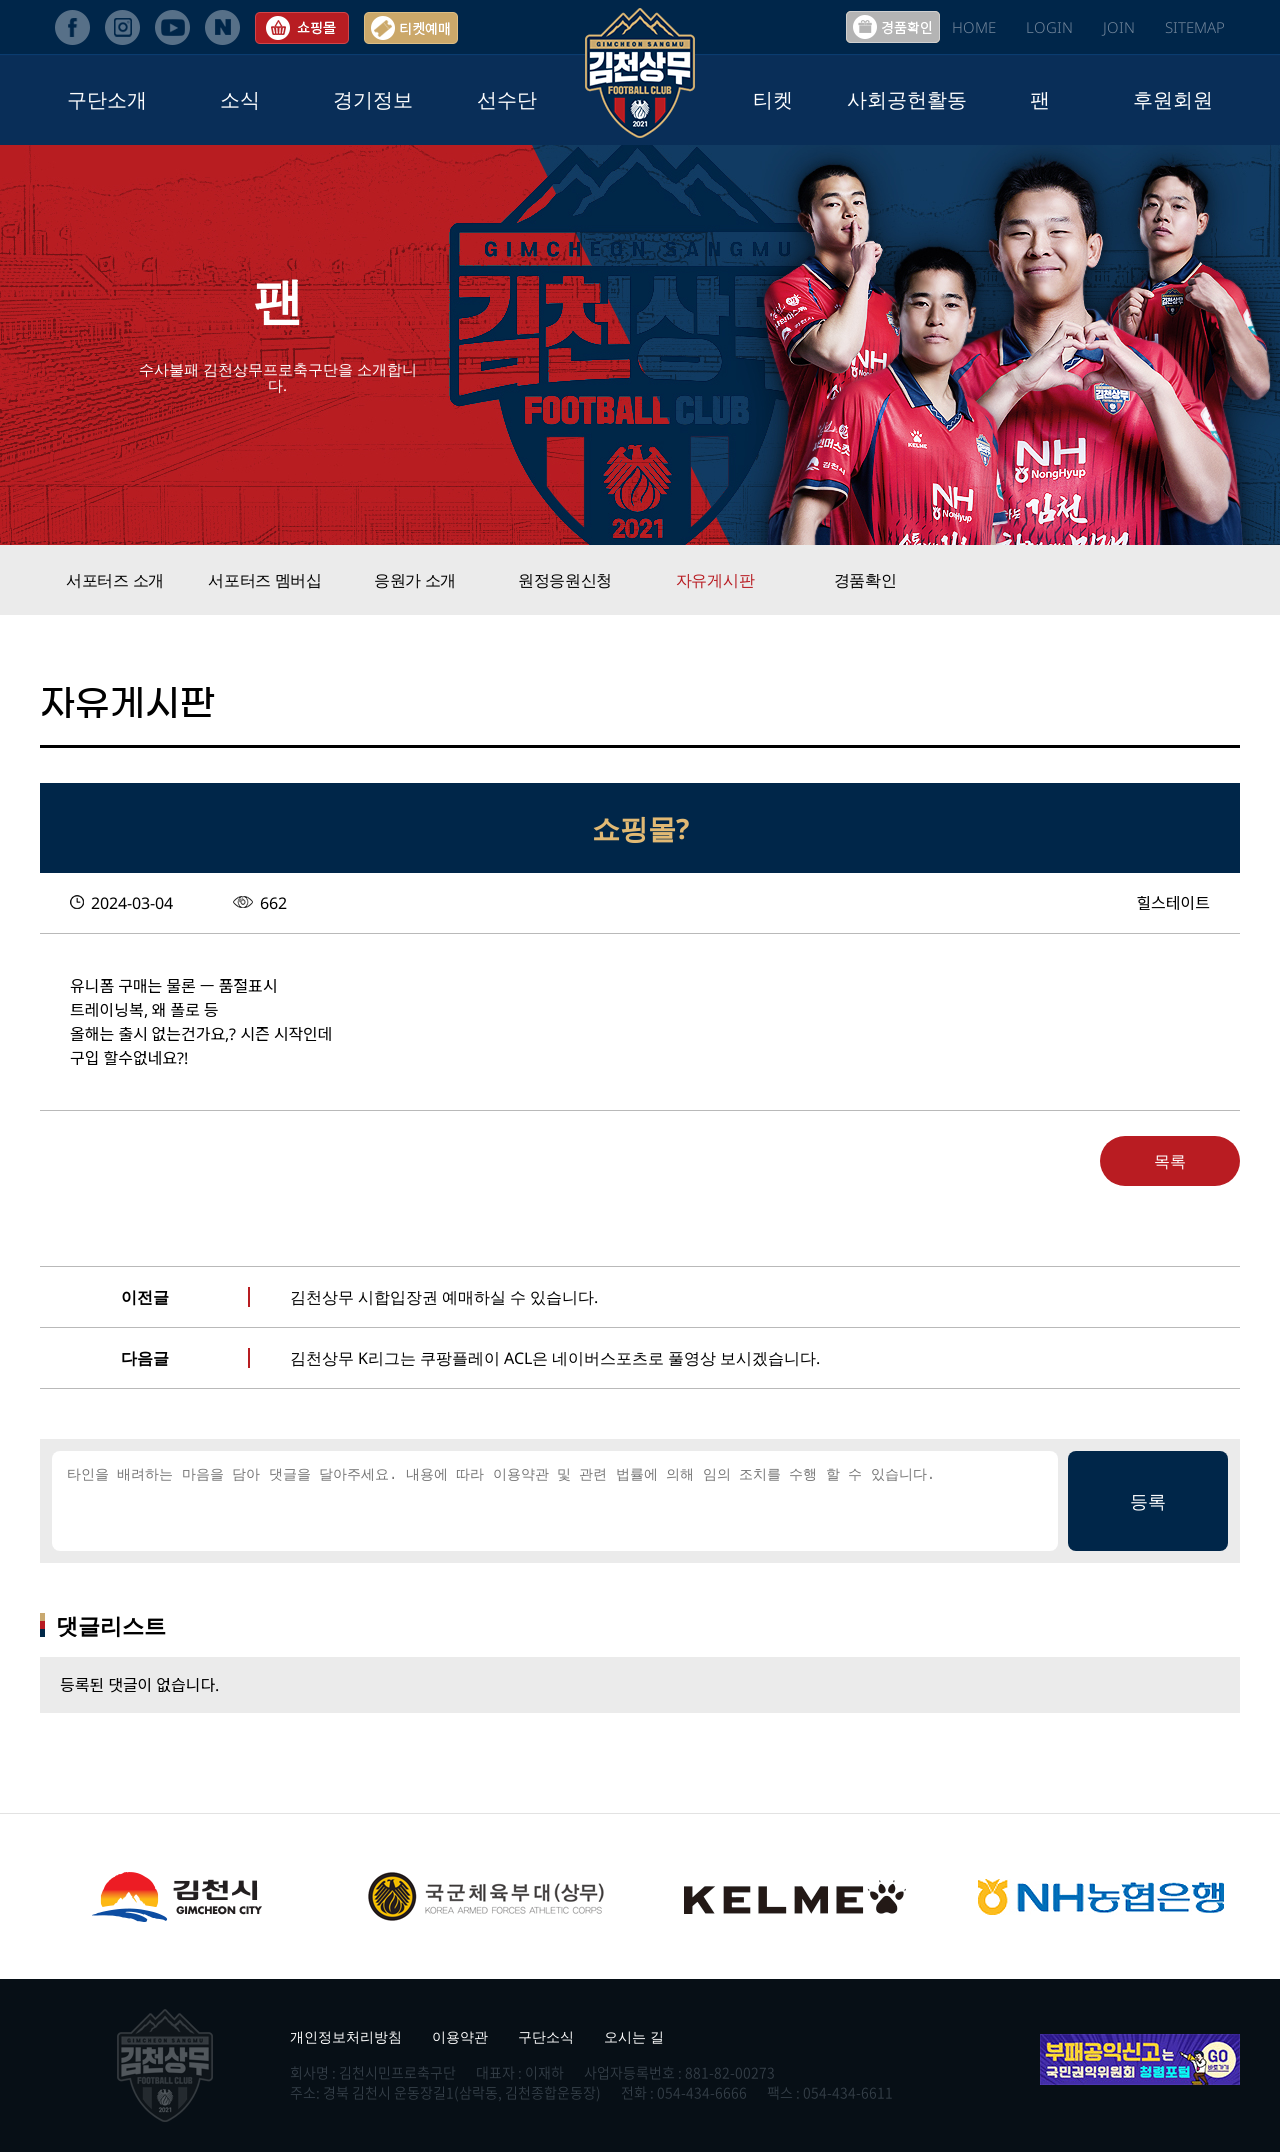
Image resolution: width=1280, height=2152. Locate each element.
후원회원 (1173, 99)
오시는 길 (634, 2036)
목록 (1170, 1161)
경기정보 (373, 99)
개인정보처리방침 (346, 2036)
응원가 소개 (415, 580)
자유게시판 (715, 580)
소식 (240, 99)
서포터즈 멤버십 (265, 580)
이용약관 (460, 2036)
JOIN (1119, 27)
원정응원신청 (565, 580)
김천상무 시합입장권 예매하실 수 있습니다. (444, 1297)
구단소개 (107, 99)
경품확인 (865, 580)
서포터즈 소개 (115, 580)
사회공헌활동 (907, 99)
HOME (974, 27)
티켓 (773, 99)
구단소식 (546, 2036)
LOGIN (1049, 27)
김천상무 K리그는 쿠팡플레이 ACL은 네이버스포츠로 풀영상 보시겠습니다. (555, 1358)
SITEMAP (1195, 27)
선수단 (507, 99)
